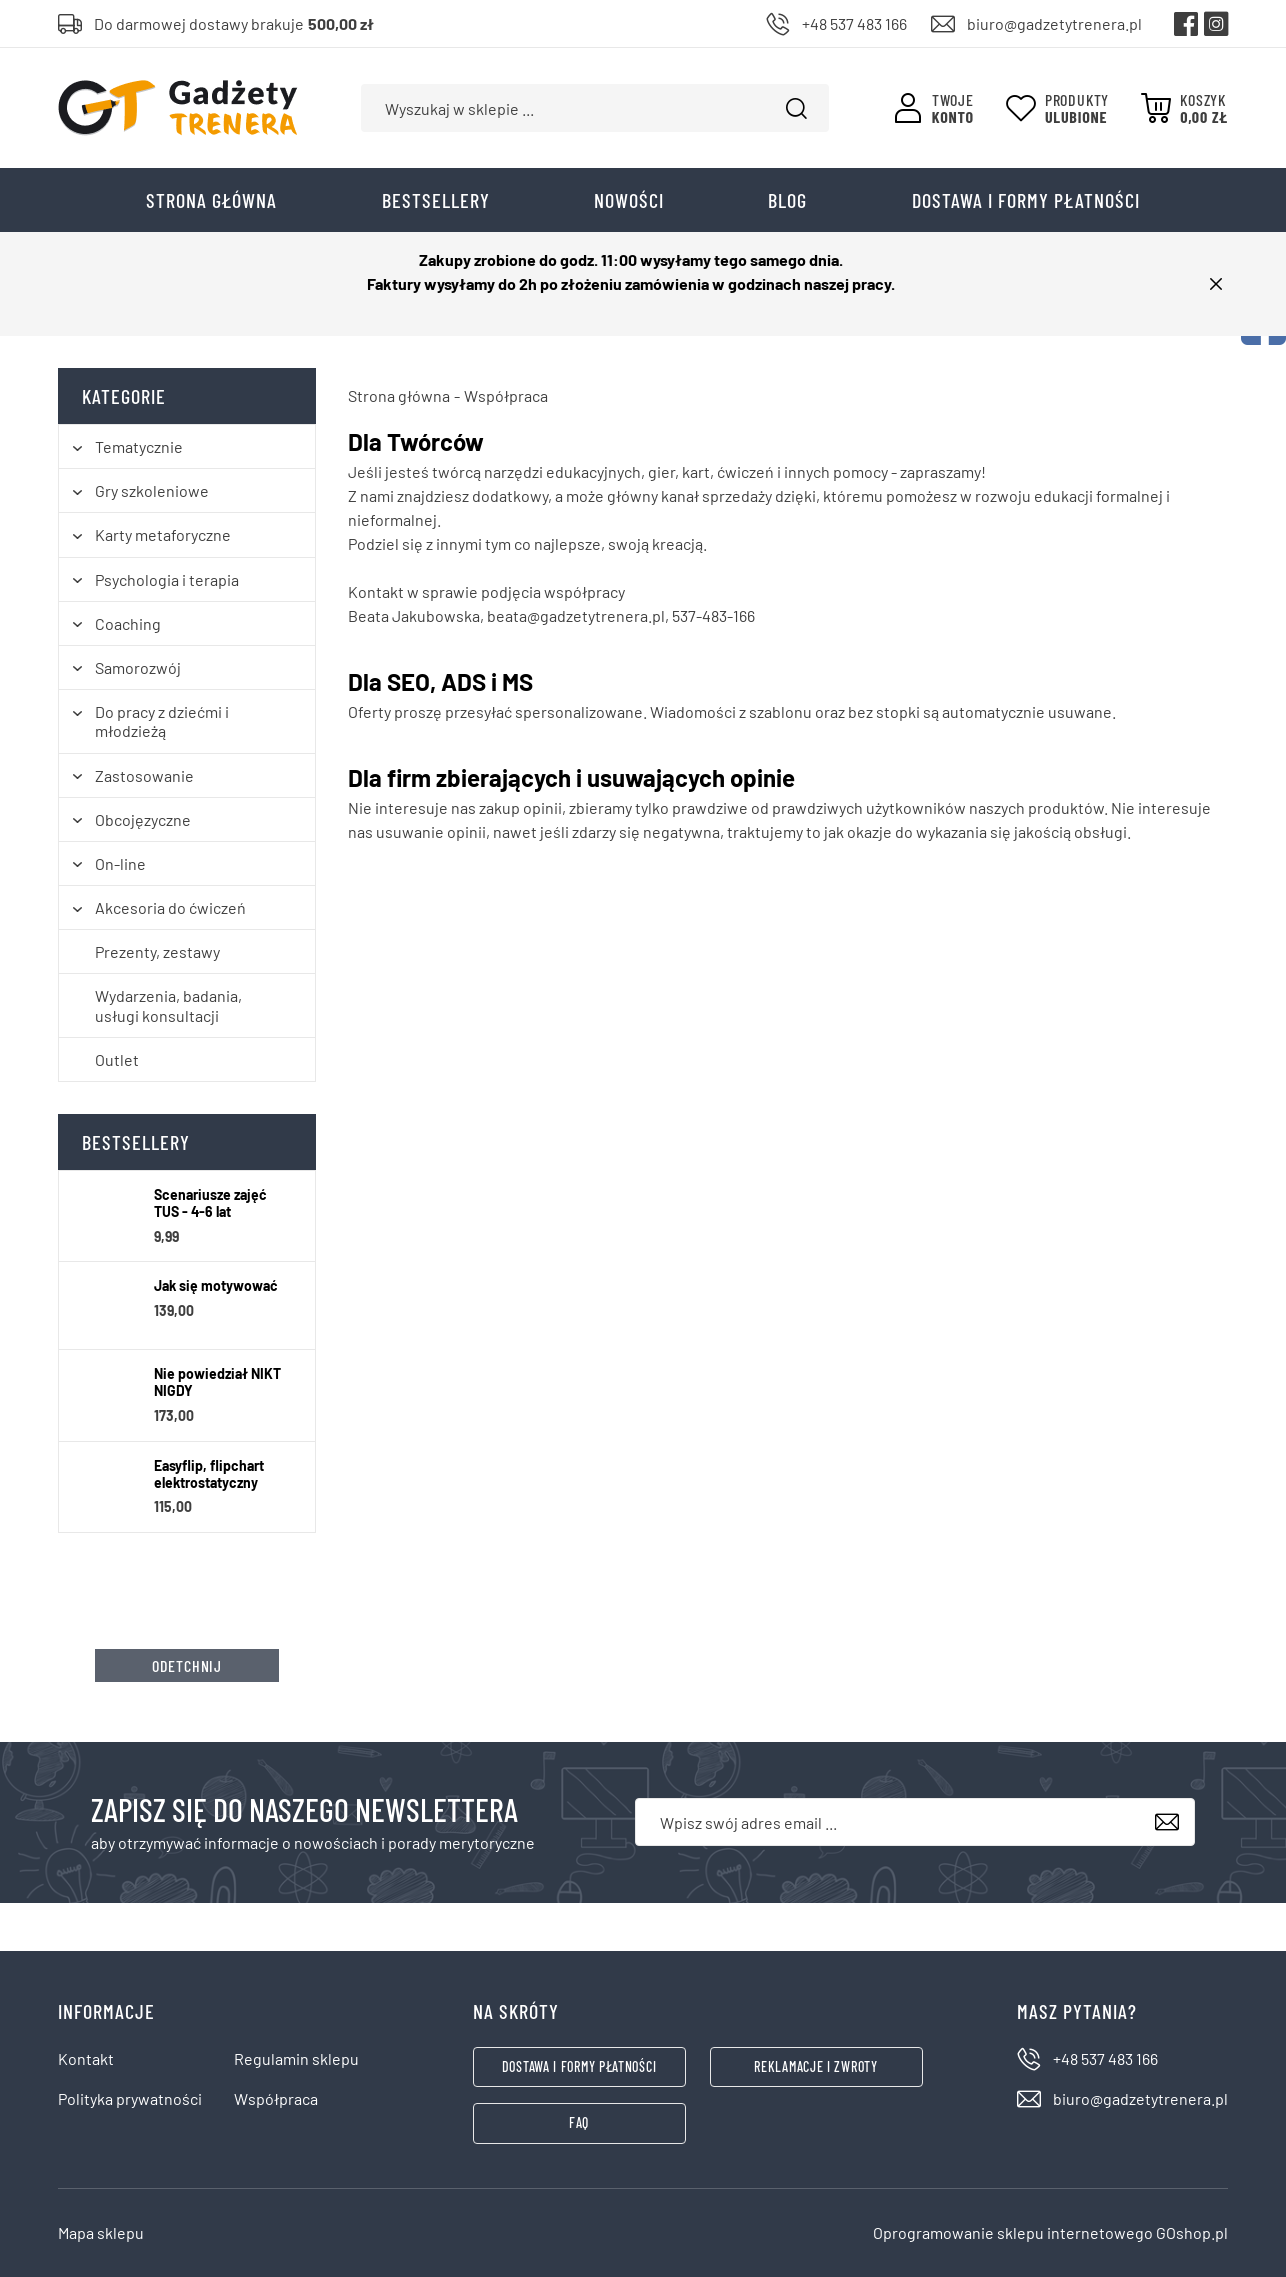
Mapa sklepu (101, 2232)
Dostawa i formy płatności (1026, 200)
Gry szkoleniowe (152, 490)
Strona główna (211, 200)
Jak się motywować (216, 1286)
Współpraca (276, 2098)
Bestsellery (436, 200)
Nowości (629, 200)
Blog (787, 200)
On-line (120, 863)
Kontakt (86, 2058)
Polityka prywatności (130, 2098)
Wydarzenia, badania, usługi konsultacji (168, 1005)
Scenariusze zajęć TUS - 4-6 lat (210, 1203)
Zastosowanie (144, 775)
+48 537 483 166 (854, 23)
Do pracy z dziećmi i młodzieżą (162, 721)
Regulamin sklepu (296, 2058)
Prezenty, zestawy (157, 951)
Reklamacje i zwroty (815, 2066)
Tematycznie (139, 446)
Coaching (128, 623)
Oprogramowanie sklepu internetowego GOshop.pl (1050, 2232)
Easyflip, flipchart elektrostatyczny (209, 1474)
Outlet (117, 1059)
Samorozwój (138, 667)
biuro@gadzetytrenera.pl (1054, 23)
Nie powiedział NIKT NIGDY (217, 1382)
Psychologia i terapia (167, 579)
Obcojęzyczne (143, 819)
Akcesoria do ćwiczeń (170, 907)
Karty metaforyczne (163, 534)
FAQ (579, 2122)
